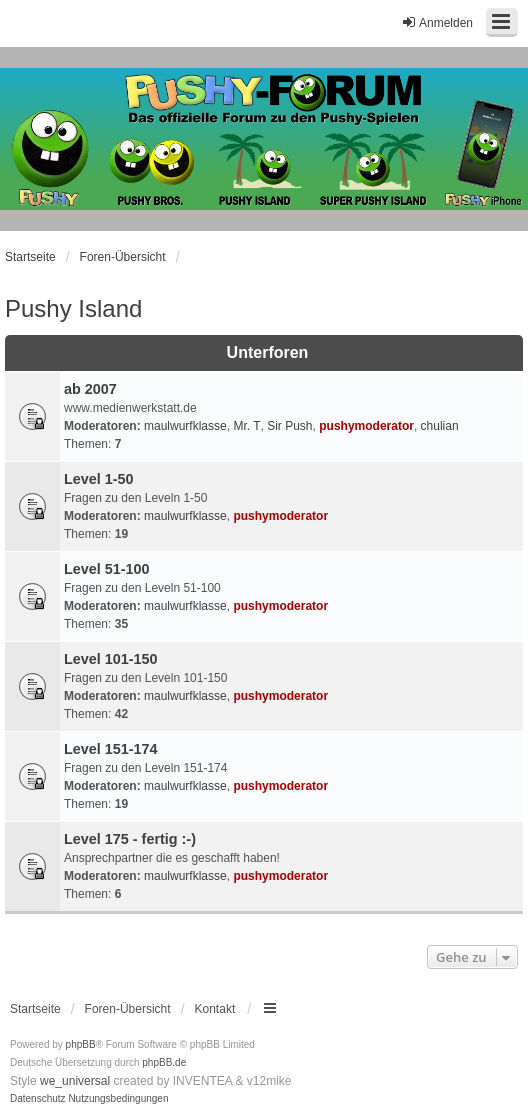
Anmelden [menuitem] (437, 22)
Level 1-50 (99, 479)
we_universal (75, 1081)
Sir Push (289, 426)
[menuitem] (38, 1099)
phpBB (81, 1044)
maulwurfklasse (185, 426)
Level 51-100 (107, 569)
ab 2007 (90, 389)
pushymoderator (366, 426)
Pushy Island (73, 308)
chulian (440, 426)
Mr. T (246, 426)
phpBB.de (164, 1062)
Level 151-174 (111, 749)
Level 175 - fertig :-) (130, 839)
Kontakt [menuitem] (215, 1009)
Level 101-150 (111, 659)
